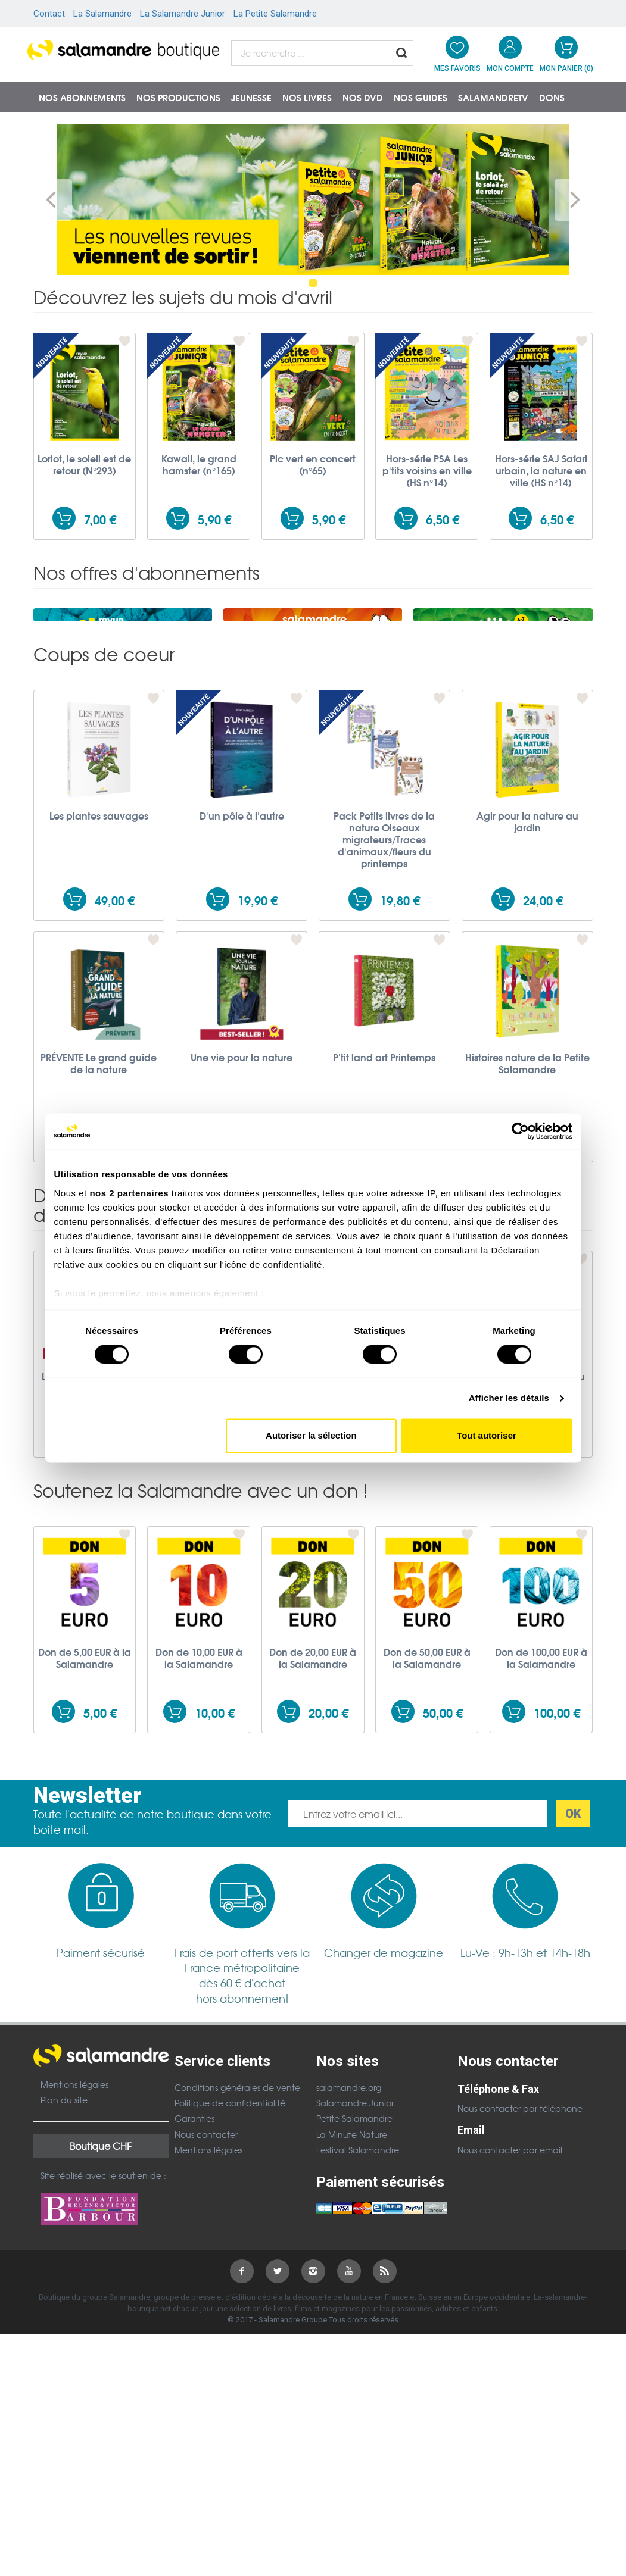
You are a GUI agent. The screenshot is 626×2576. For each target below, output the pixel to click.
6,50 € (442, 519)
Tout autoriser (486, 1436)
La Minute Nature (351, 2253)
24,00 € (543, 1018)
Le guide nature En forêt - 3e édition (84, 1500)
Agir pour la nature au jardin (527, 940)
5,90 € (214, 519)
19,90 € (258, 1018)
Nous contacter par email (509, 2268)
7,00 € (100, 519)
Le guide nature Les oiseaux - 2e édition (313, 1500)
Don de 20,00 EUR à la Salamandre (312, 1776)
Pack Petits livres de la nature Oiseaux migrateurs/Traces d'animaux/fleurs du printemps (384, 957)
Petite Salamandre (354, 2237)
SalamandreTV (493, 97)
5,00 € (100, 1831)
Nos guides (420, 97)
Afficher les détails (509, 1398)
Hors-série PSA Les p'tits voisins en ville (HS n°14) (427, 470)
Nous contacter (206, 2253)
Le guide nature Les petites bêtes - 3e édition (427, 1506)
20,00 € (328, 1831)
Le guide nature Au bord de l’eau (541, 1500)
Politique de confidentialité (230, 2221)
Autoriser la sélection (311, 1436)
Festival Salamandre (357, 2268)
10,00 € (215, 1831)
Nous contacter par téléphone (520, 2227)
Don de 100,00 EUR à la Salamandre (541, 1776)
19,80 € (400, 1018)
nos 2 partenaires (129, 1193)
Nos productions (178, 97)
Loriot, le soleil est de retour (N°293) (84, 464)
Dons (552, 97)
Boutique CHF (101, 2264)
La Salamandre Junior (182, 13)
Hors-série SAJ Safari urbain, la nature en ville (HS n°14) (541, 470)
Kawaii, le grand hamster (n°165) (198, 464)
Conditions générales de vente (237, 2206)
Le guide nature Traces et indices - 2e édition (198, 1506)
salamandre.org (348, 2206)
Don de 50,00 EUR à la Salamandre (427, 1776)
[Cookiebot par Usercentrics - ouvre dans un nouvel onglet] (520, 1131)
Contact (49, 13)
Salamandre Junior (355, 2221)
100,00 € (557, 1831)
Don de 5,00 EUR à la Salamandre (84, 1776)
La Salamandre (102, 13)
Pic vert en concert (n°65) (313, 464)
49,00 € (115, 1018)
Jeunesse (251, 97)
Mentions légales (74, 2203)
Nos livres (307, 97)
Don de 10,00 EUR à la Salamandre (198, 1776)
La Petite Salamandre (275, 13)
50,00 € (443, 1831)
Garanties (194, 2237)
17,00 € (556, 1555)
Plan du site (64, 2218)
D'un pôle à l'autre (242, 934)
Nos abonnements (82, 97)
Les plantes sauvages (98, 934)
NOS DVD (362, 97)
